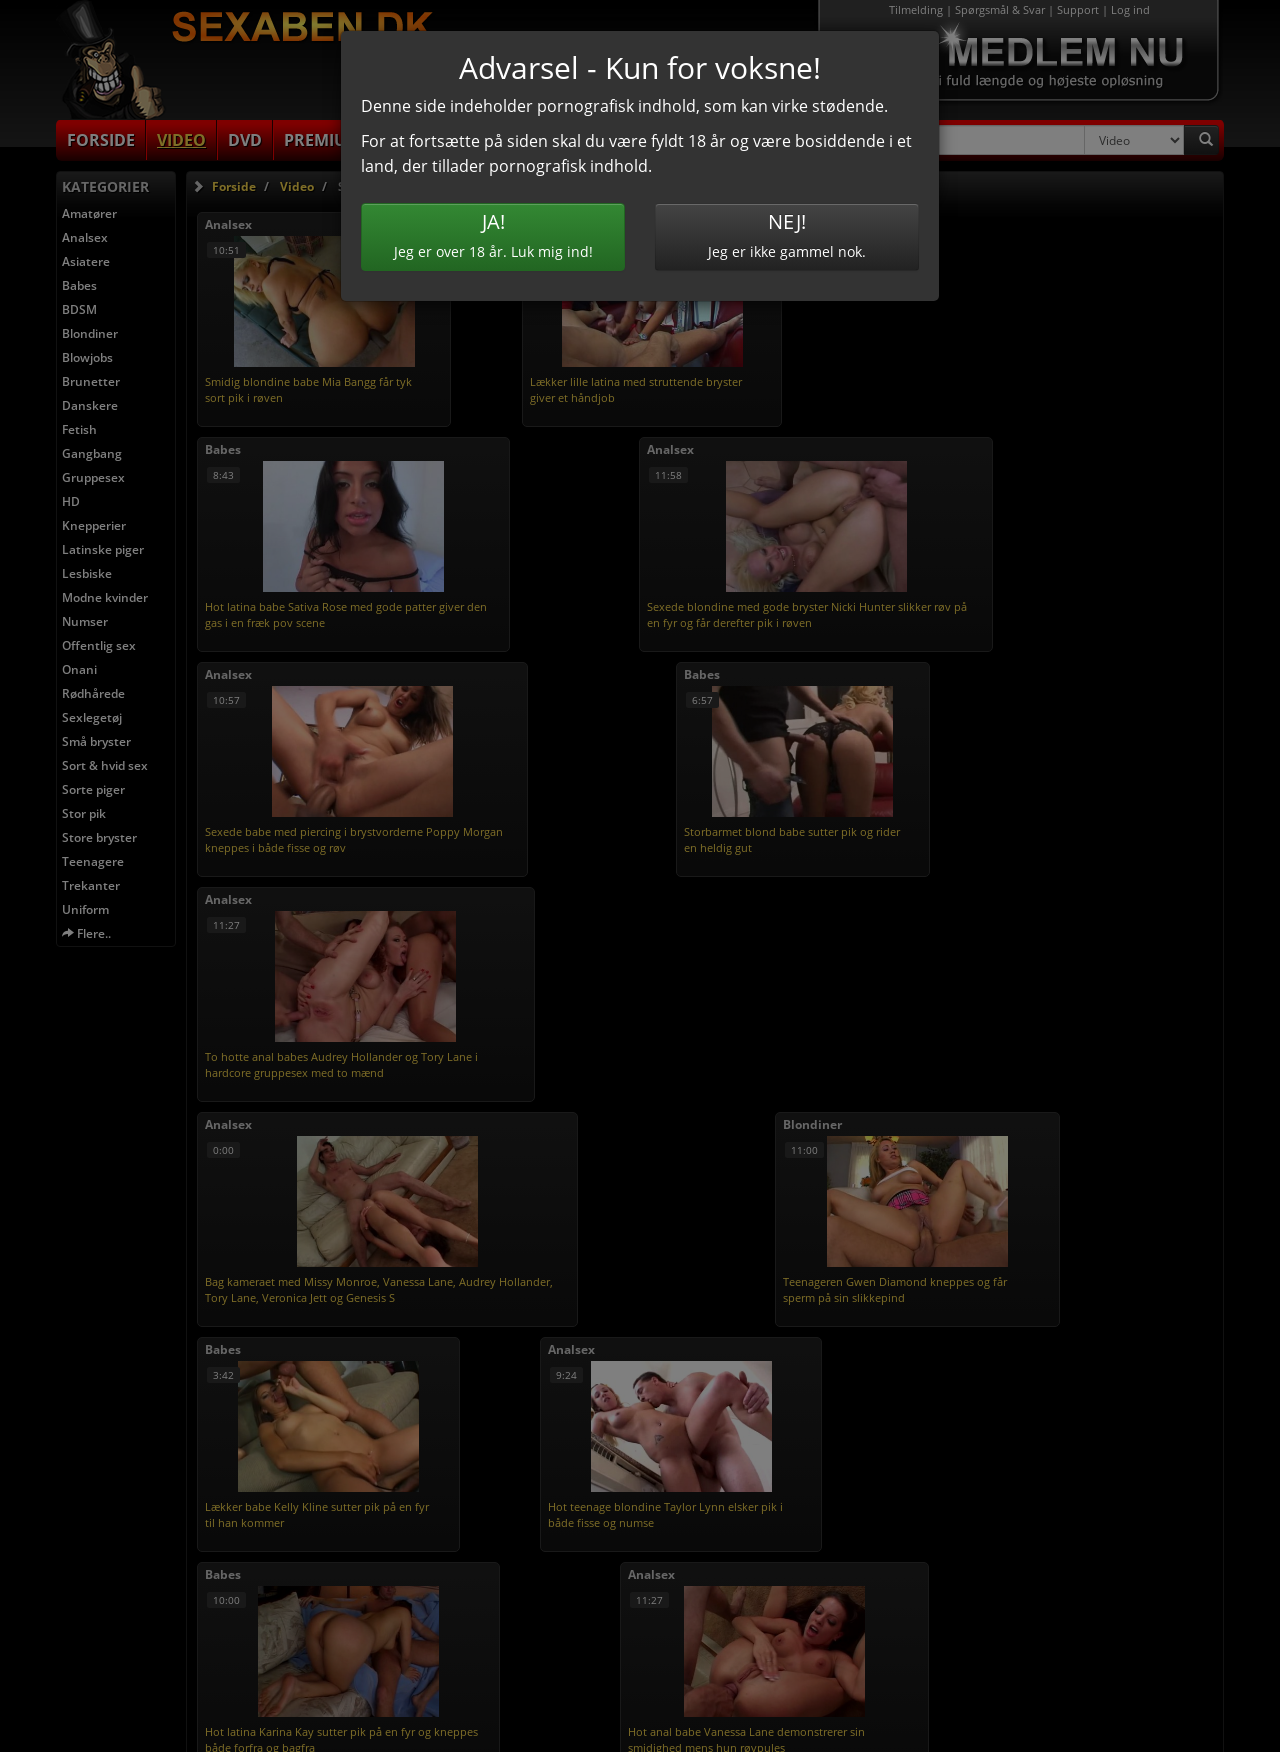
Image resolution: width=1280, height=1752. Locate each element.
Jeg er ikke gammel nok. (787, 234)
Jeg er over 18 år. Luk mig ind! (493, 234)
